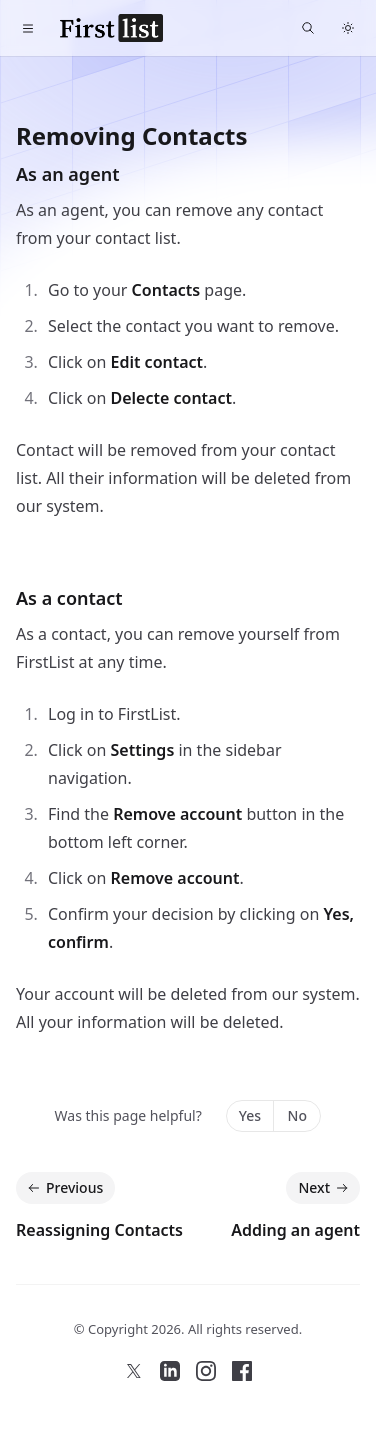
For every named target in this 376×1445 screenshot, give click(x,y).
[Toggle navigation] (28, 28)
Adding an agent (295, 1230)
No (297, 1115)
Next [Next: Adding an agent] (325, 1188)
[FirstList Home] (111, 28)
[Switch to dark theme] (348, 28)
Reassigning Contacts (99, 1230)
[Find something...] (308, 28)
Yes (250, 1115)
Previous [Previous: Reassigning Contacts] (63, 1188)
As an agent (67, 174)
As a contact (69, 598)
